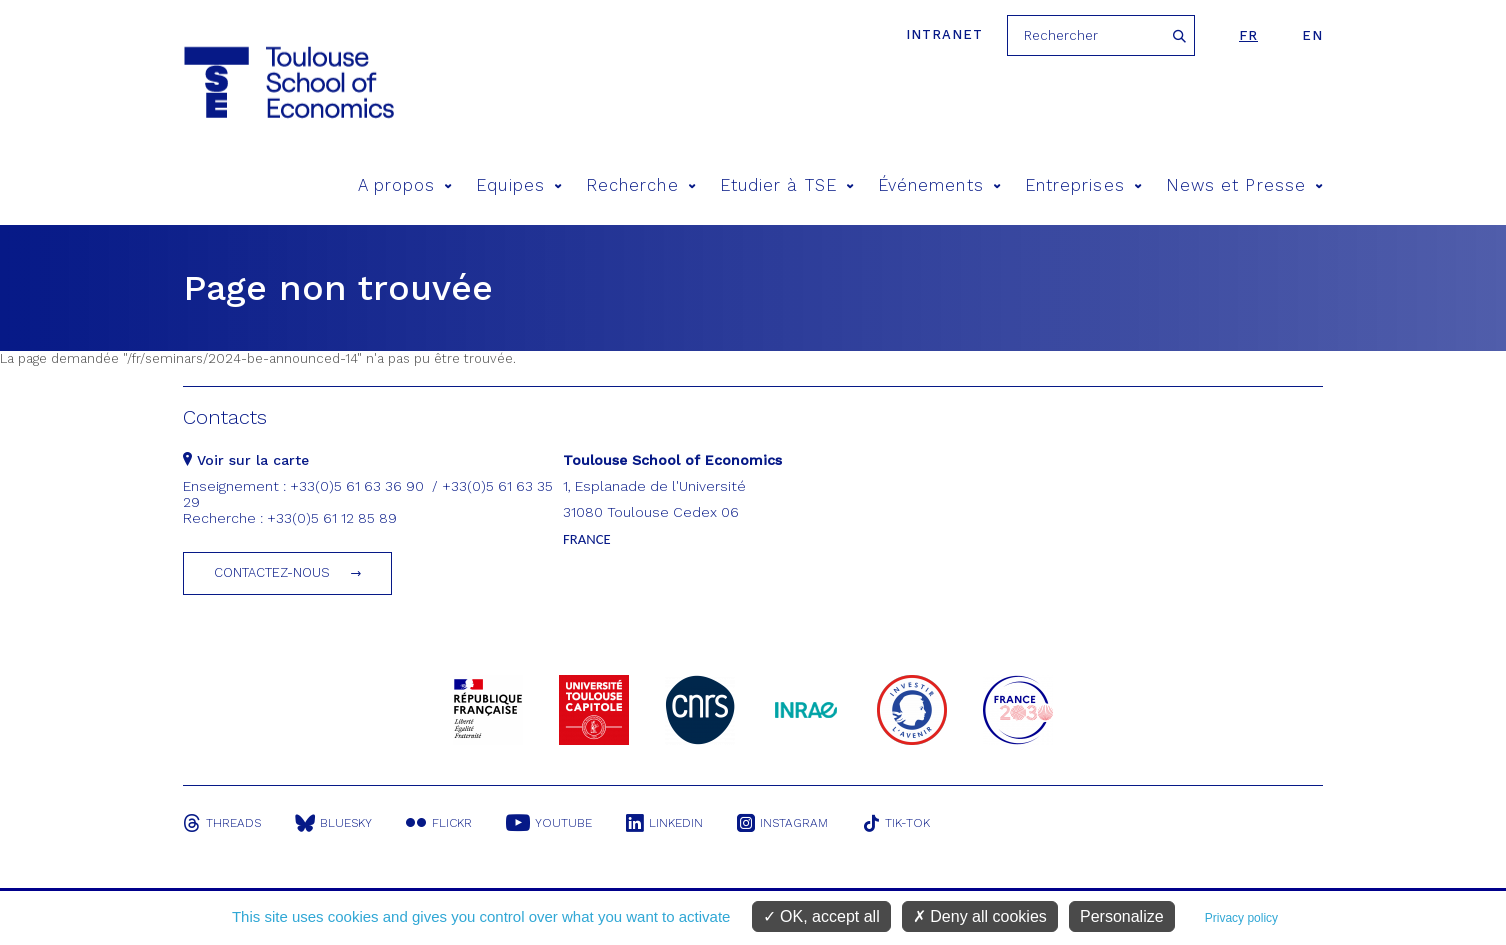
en (1312, 35)
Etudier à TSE (787, 185)
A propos (405, 185)
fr (1248, 35)
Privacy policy (1241, 918)
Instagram (782, 823)
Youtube (549, 823)
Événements (939, 185)
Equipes (519, 185)
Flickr (439, 823)
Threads (222, 823)
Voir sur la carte (246, 460)
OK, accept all (821, 916)
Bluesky (333, 823)
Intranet (944, 34)
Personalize (1122, 916)
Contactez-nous (272, 572)
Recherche (641, 185)
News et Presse (1244, 185)
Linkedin (664, 823)
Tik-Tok (896, 823)
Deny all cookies (980, 916)
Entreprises (1083, 185)
